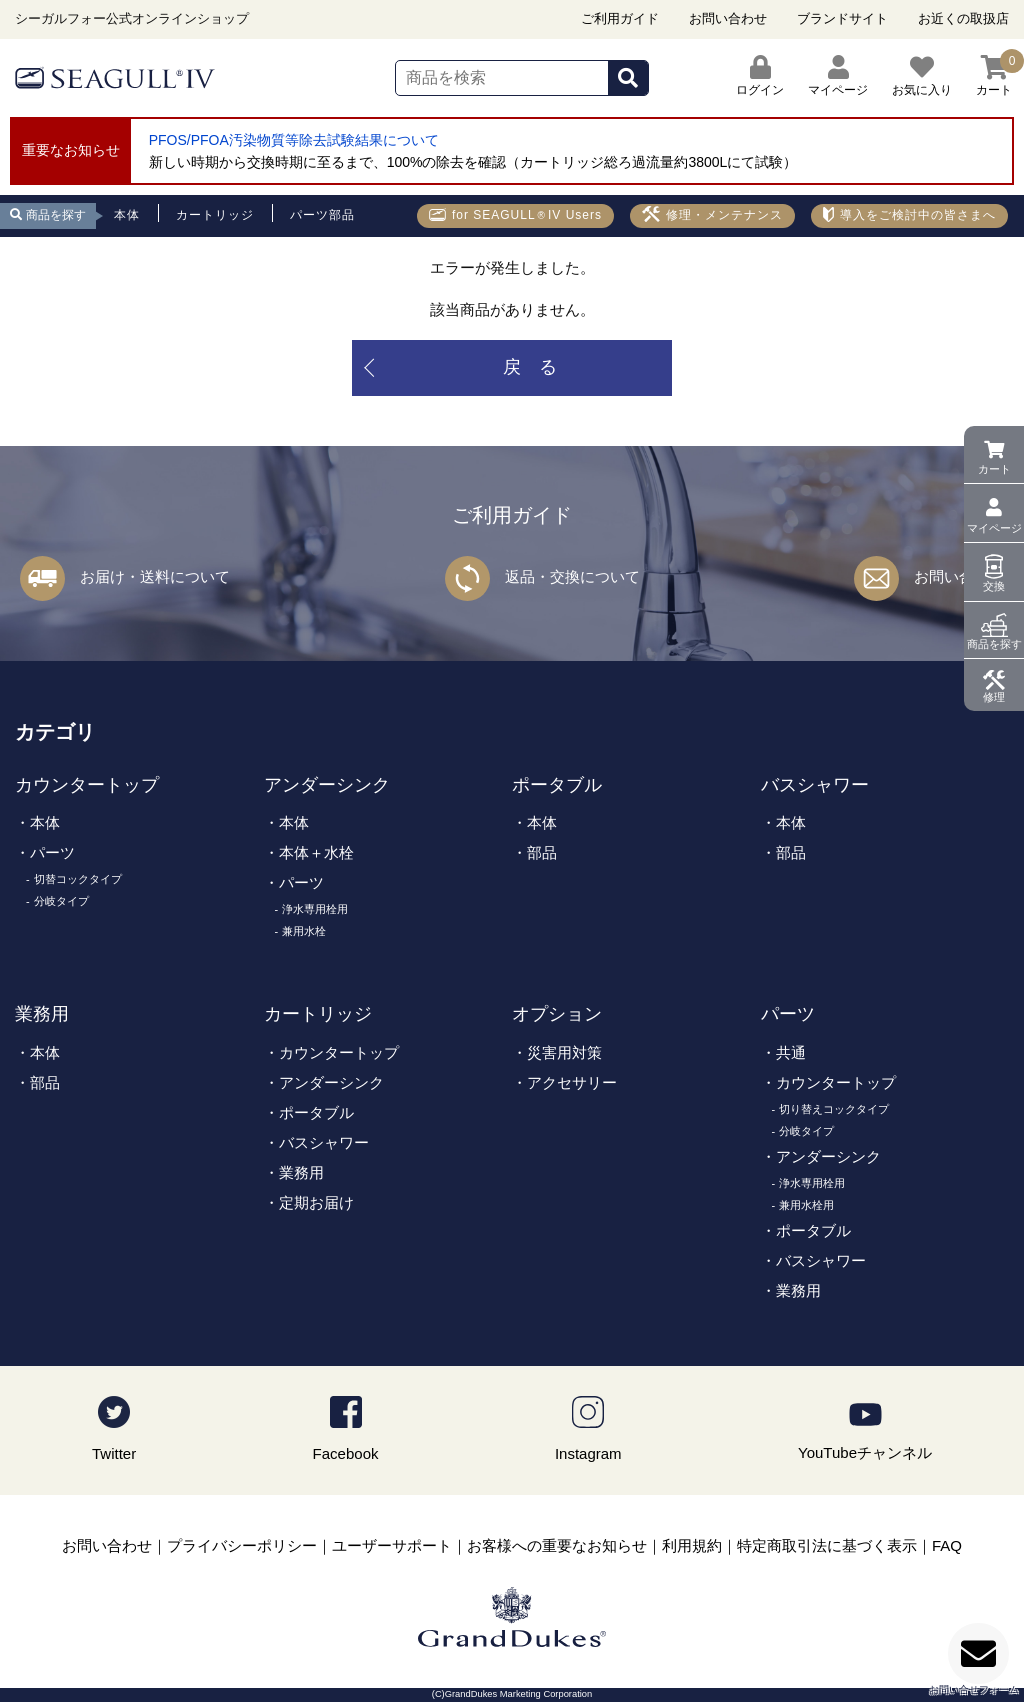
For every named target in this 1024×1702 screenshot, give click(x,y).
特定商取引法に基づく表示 (827, 1545)
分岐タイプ (61, 901)
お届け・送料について (155, 576)
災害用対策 (564, 1052)
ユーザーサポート (392, 1545)
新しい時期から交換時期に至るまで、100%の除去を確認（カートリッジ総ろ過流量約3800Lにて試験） (473, 162)
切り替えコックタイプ (834, 1109)
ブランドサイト (842, 18)
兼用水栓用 (806, 1205)
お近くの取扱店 (963, 18)
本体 (45, 822)
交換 (994, 586)
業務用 (42, 1014)
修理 (994, 697)
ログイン (760, 76)
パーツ (52, 852)
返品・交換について (572, 576)
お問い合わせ (728, 18)
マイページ (994, 528)
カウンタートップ (87, 785)
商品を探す (994, 644)
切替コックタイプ (78, 879)
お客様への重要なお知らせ (557, 1545)
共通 (791, 1052)
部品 (542, 852)
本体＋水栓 (316, 852)
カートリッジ (318, 1014)
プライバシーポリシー (242, 1545)
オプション (557, 1014)
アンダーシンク (327, 785)
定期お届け (316, 1202)
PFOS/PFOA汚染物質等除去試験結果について (294, 140)
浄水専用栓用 (315, 909)
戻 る (530, 367)
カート (994, 469)
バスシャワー (815, 785)
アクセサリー (572, 1082)
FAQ (947, 1545)
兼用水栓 (304, 931)
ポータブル (557, 785)
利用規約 (692, 1545)
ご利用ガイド (620, 18)
